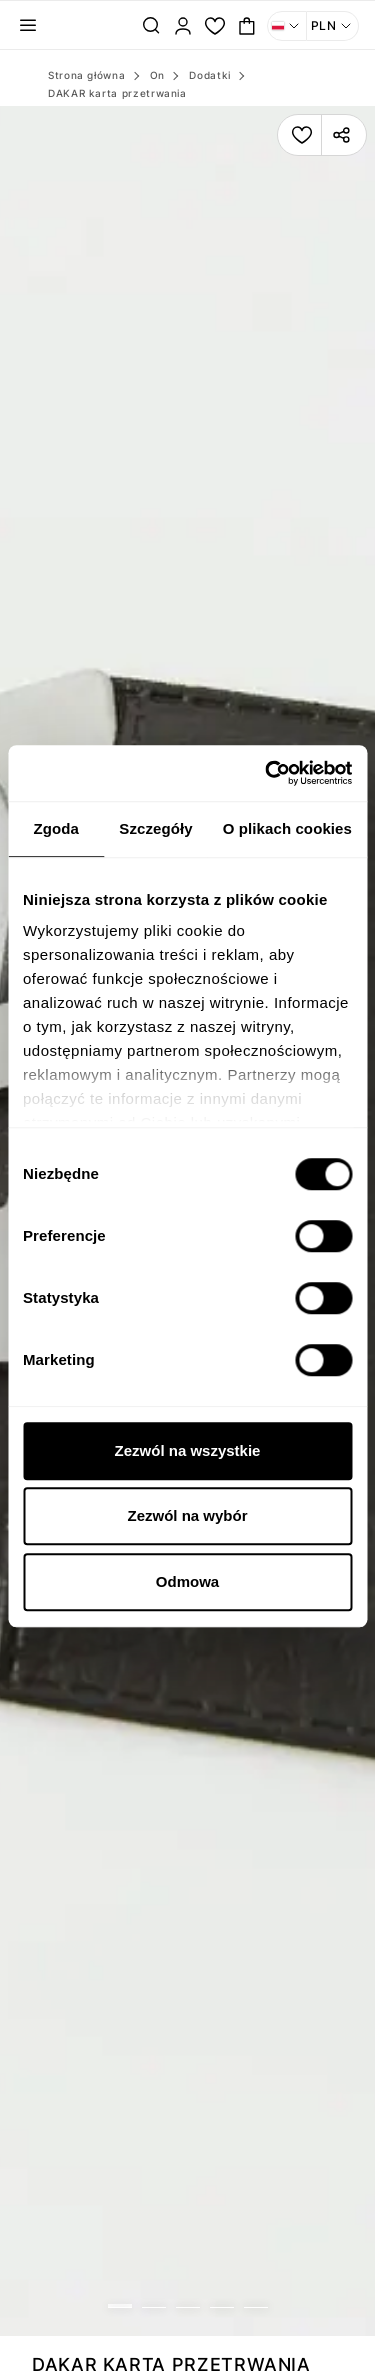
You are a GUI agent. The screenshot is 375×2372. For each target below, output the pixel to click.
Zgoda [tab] (56, 828)
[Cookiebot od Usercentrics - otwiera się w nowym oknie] (267, 773)
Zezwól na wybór (187, 1515)
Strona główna (86, 75)
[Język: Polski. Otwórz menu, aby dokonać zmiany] (287, 26)
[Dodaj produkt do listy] (302, 135)
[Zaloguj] (183, 26)
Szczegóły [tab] (155, 828)
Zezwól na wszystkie (188, 1450)
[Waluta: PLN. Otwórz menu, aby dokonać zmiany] (333, 26)
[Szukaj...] (151, 26)
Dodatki (209, 75)
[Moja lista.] (215, 26)
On (157, 75)
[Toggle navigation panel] (28, 26)
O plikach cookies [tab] (287, 828)
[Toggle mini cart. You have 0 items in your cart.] (247, 26)
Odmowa (187, 1581)
